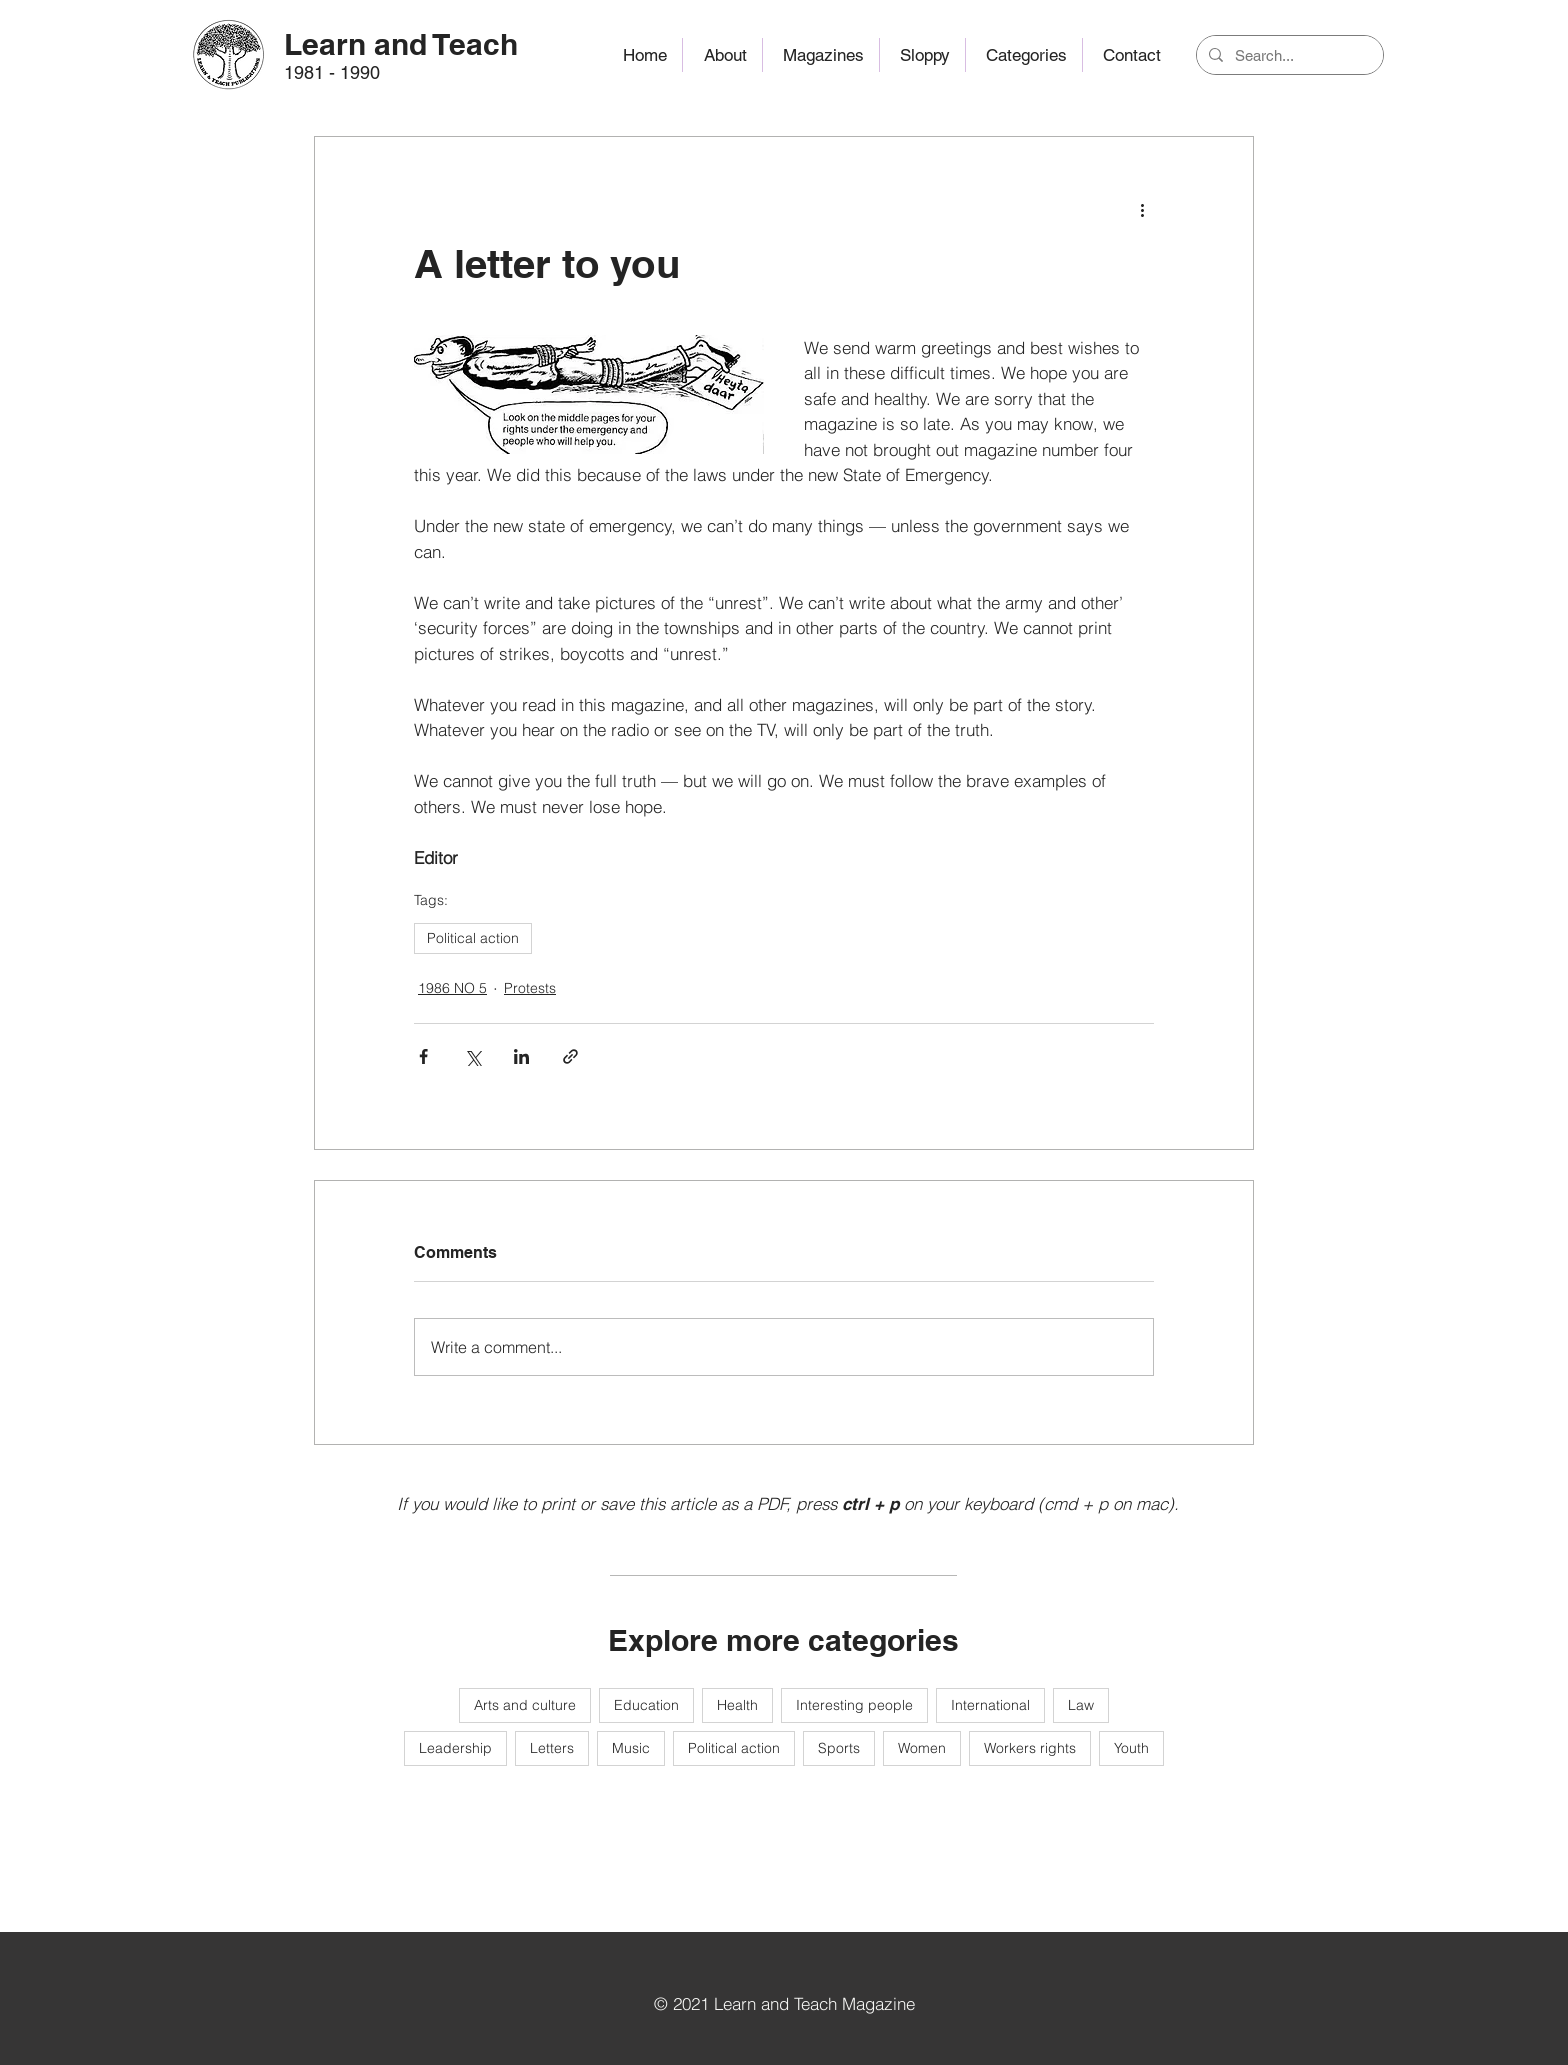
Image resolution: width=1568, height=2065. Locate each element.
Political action (473, 938)
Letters (552, 1748)
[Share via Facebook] (423, 1056)
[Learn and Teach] (401, 43)
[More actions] (1142, 209)
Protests (530, 988)
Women (922, 1748)
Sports (839, 1748)
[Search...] (1288, 55)
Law (1081, 1705)
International (990, 1705)
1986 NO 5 (452, 988)
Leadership (455, 1748)
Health (737, 1705)
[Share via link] (570, 1056)
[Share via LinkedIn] (521, 1056)
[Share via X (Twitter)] (472, 1056)
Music (631, 1748)
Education (646, 1705)
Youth (1131, 1748)
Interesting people (854, 1705)
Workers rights (1030, 1748)
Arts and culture (525, 1705)
